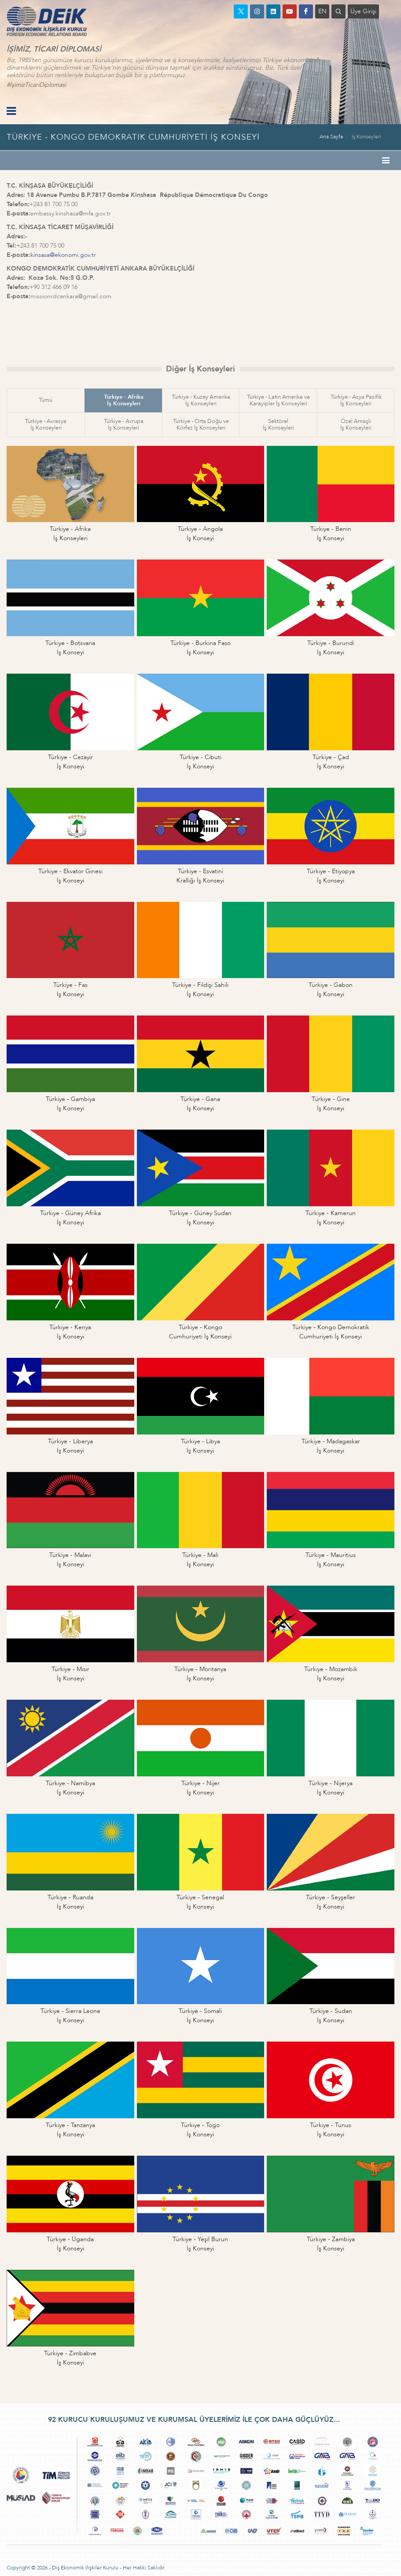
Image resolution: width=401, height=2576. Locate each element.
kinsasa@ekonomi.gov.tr (63, 255)
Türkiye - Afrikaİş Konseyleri (123, 400)
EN (322, 11)
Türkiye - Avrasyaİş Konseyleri (45, 424)
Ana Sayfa (331, 136)
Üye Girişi (363, 11)
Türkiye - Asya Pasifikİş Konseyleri (356, 400)
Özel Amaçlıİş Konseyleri (356, 424)
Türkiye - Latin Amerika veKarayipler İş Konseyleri (278, 400)
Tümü (45, 400)
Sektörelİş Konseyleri (278, 424)
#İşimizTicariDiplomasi (36, 85)
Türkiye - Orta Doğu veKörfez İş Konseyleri (201, 424)
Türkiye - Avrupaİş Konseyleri (123, 424)
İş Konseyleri (366, 136)
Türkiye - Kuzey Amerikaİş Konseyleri (201, 400)
